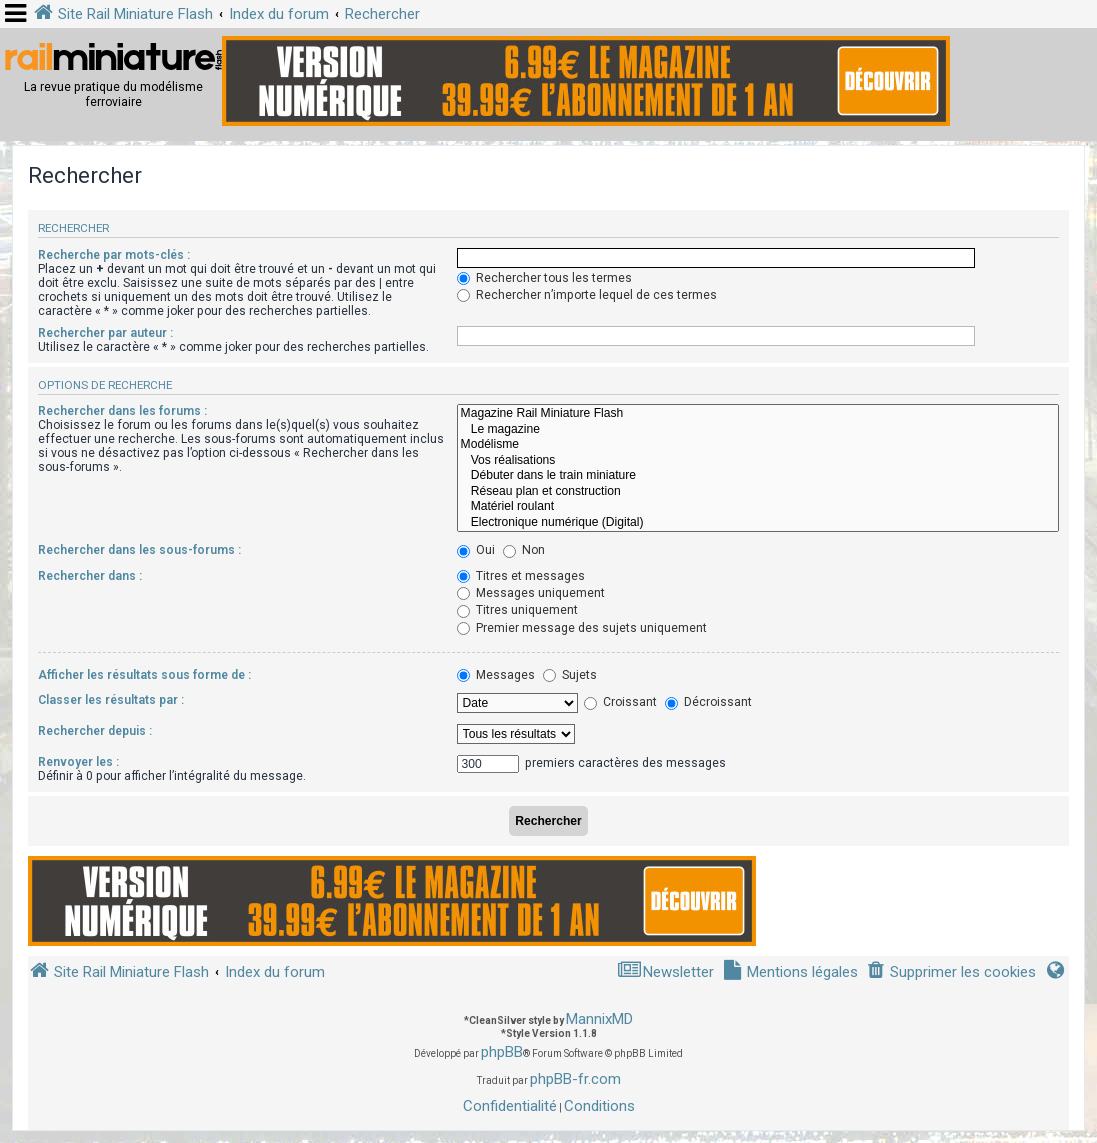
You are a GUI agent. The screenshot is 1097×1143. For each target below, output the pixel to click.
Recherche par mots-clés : (114, 255)
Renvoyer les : (78, 762)
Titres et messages (521, 576)
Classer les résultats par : (111, 700)
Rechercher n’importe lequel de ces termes (587, 295)
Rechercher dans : (90, 576)
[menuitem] (951, 972)
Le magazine (758, 430)
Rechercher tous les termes (544, 278)
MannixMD (599, 1019)
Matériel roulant (758, 507)
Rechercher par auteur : (105, 333)
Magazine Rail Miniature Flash (758, 414)
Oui (476, 550)
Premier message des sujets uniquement (582, 628)
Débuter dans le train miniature (758, 476)
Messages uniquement (531, 593)
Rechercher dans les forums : (122, 411)
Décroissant (708, 702)
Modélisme (758, 445)
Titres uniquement (517, 610)
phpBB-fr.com (575, 1079)
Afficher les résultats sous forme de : (144, 675)
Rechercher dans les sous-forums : (139, 550)
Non (524, 550)
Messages (496, 675)
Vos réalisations (758, 461)
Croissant (620, 702)
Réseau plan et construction (758, 492)
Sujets (570, 675)
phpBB (502, 1052)
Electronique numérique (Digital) (758, 523)
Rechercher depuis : (95, 731)
